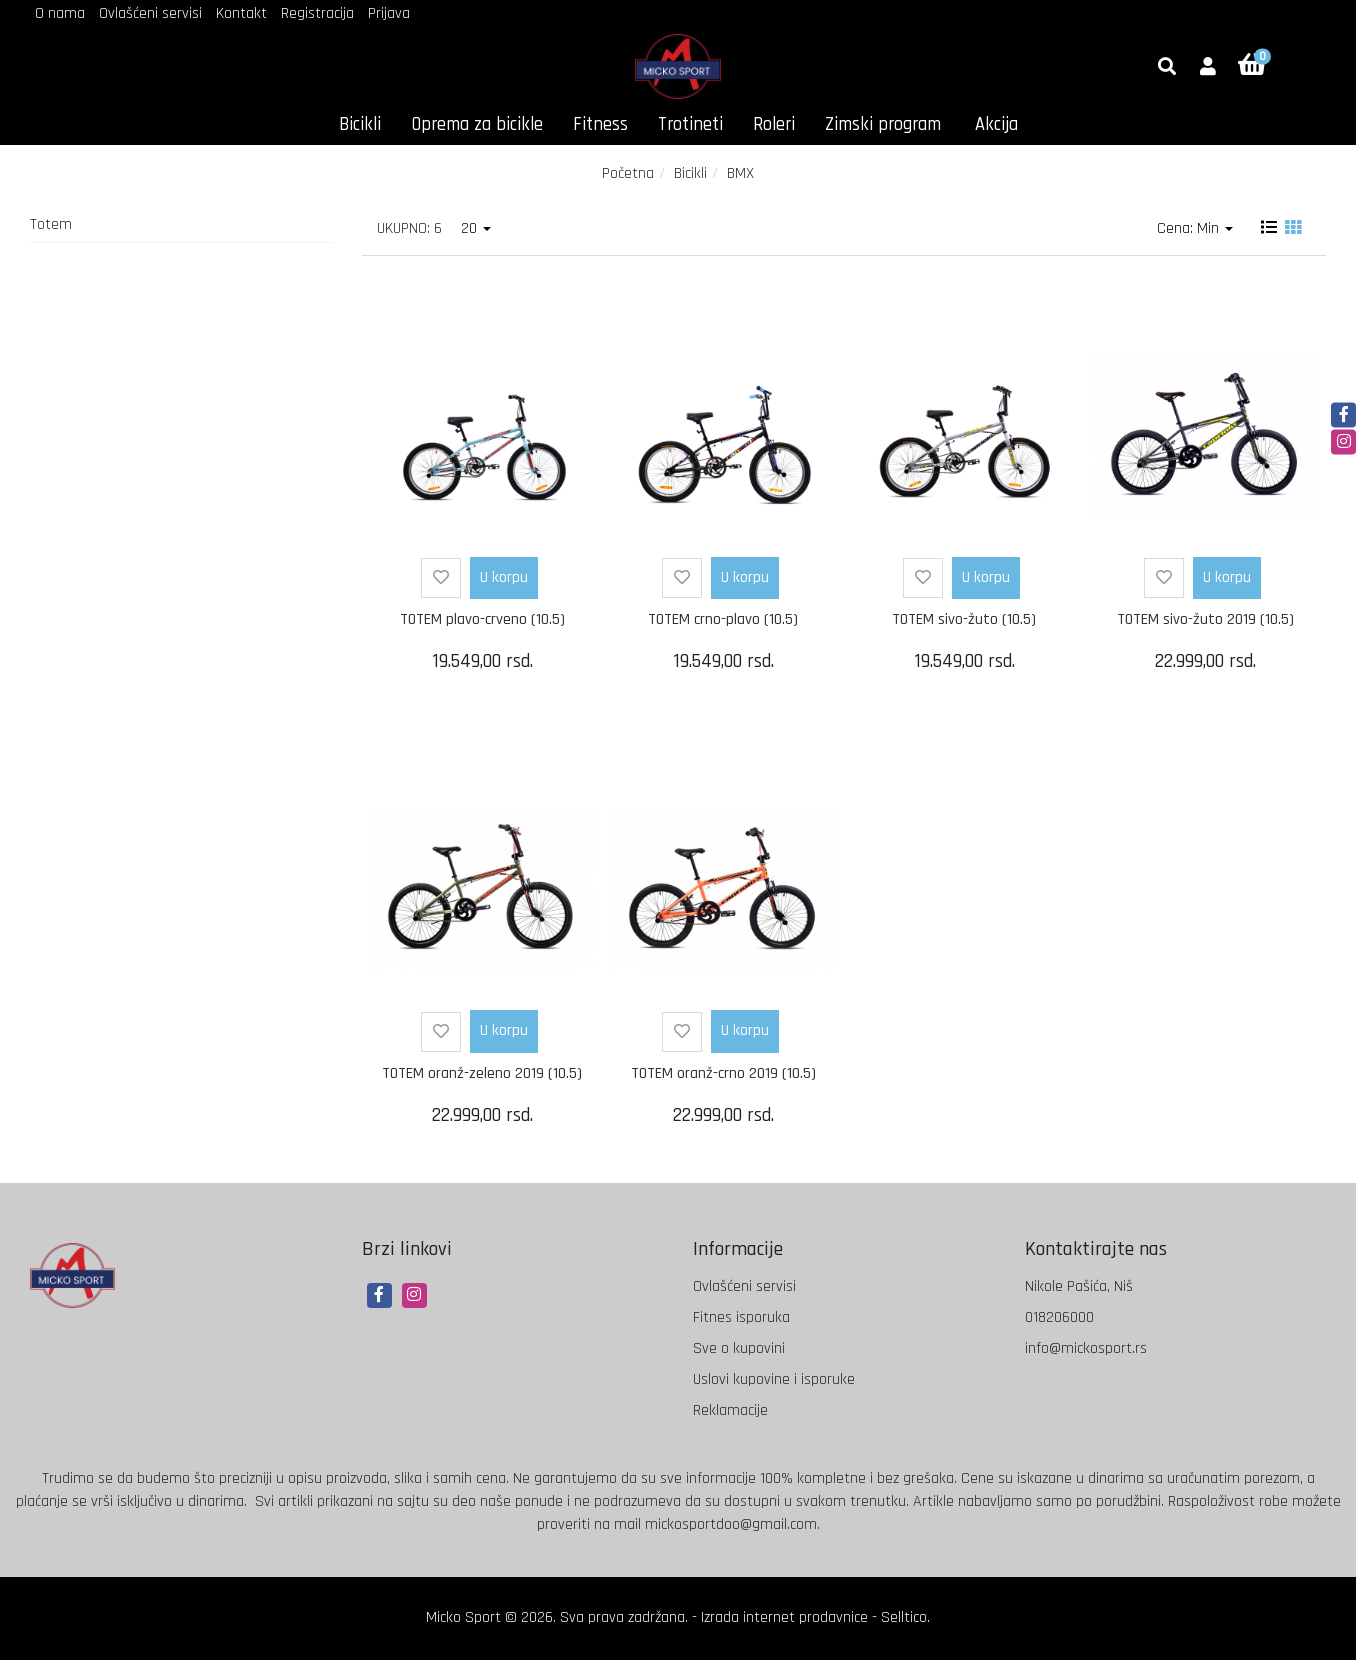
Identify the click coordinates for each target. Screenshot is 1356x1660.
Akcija (996, 124)
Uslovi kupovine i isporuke (774, 1379)
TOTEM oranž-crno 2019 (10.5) (723, 1073)
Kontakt (241, 13)
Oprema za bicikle (477, 124)
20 (476, 228)
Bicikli (360, 124)
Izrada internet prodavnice (784, 1617)
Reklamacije (730, 1410)
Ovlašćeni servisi (150, 13)
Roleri (774, 124)
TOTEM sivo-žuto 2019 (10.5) (1205, 619)
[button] (1208, 68)
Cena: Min (1195, 228)
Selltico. (905, 1617)
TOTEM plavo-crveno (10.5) (482, 619)
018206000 (1059, 1317)
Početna (628, 173)
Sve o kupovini (739, 1348)
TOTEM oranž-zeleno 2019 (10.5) (482, 1073)
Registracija (317, 13)
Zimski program (883, 124)
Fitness (600, 124)
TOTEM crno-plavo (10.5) (723, 619)
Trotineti (690, 124)
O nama (60, 13)
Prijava (389, 13)
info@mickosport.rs (1086, 1348)
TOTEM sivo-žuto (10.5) (964, 619)
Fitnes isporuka (741, 1317)
